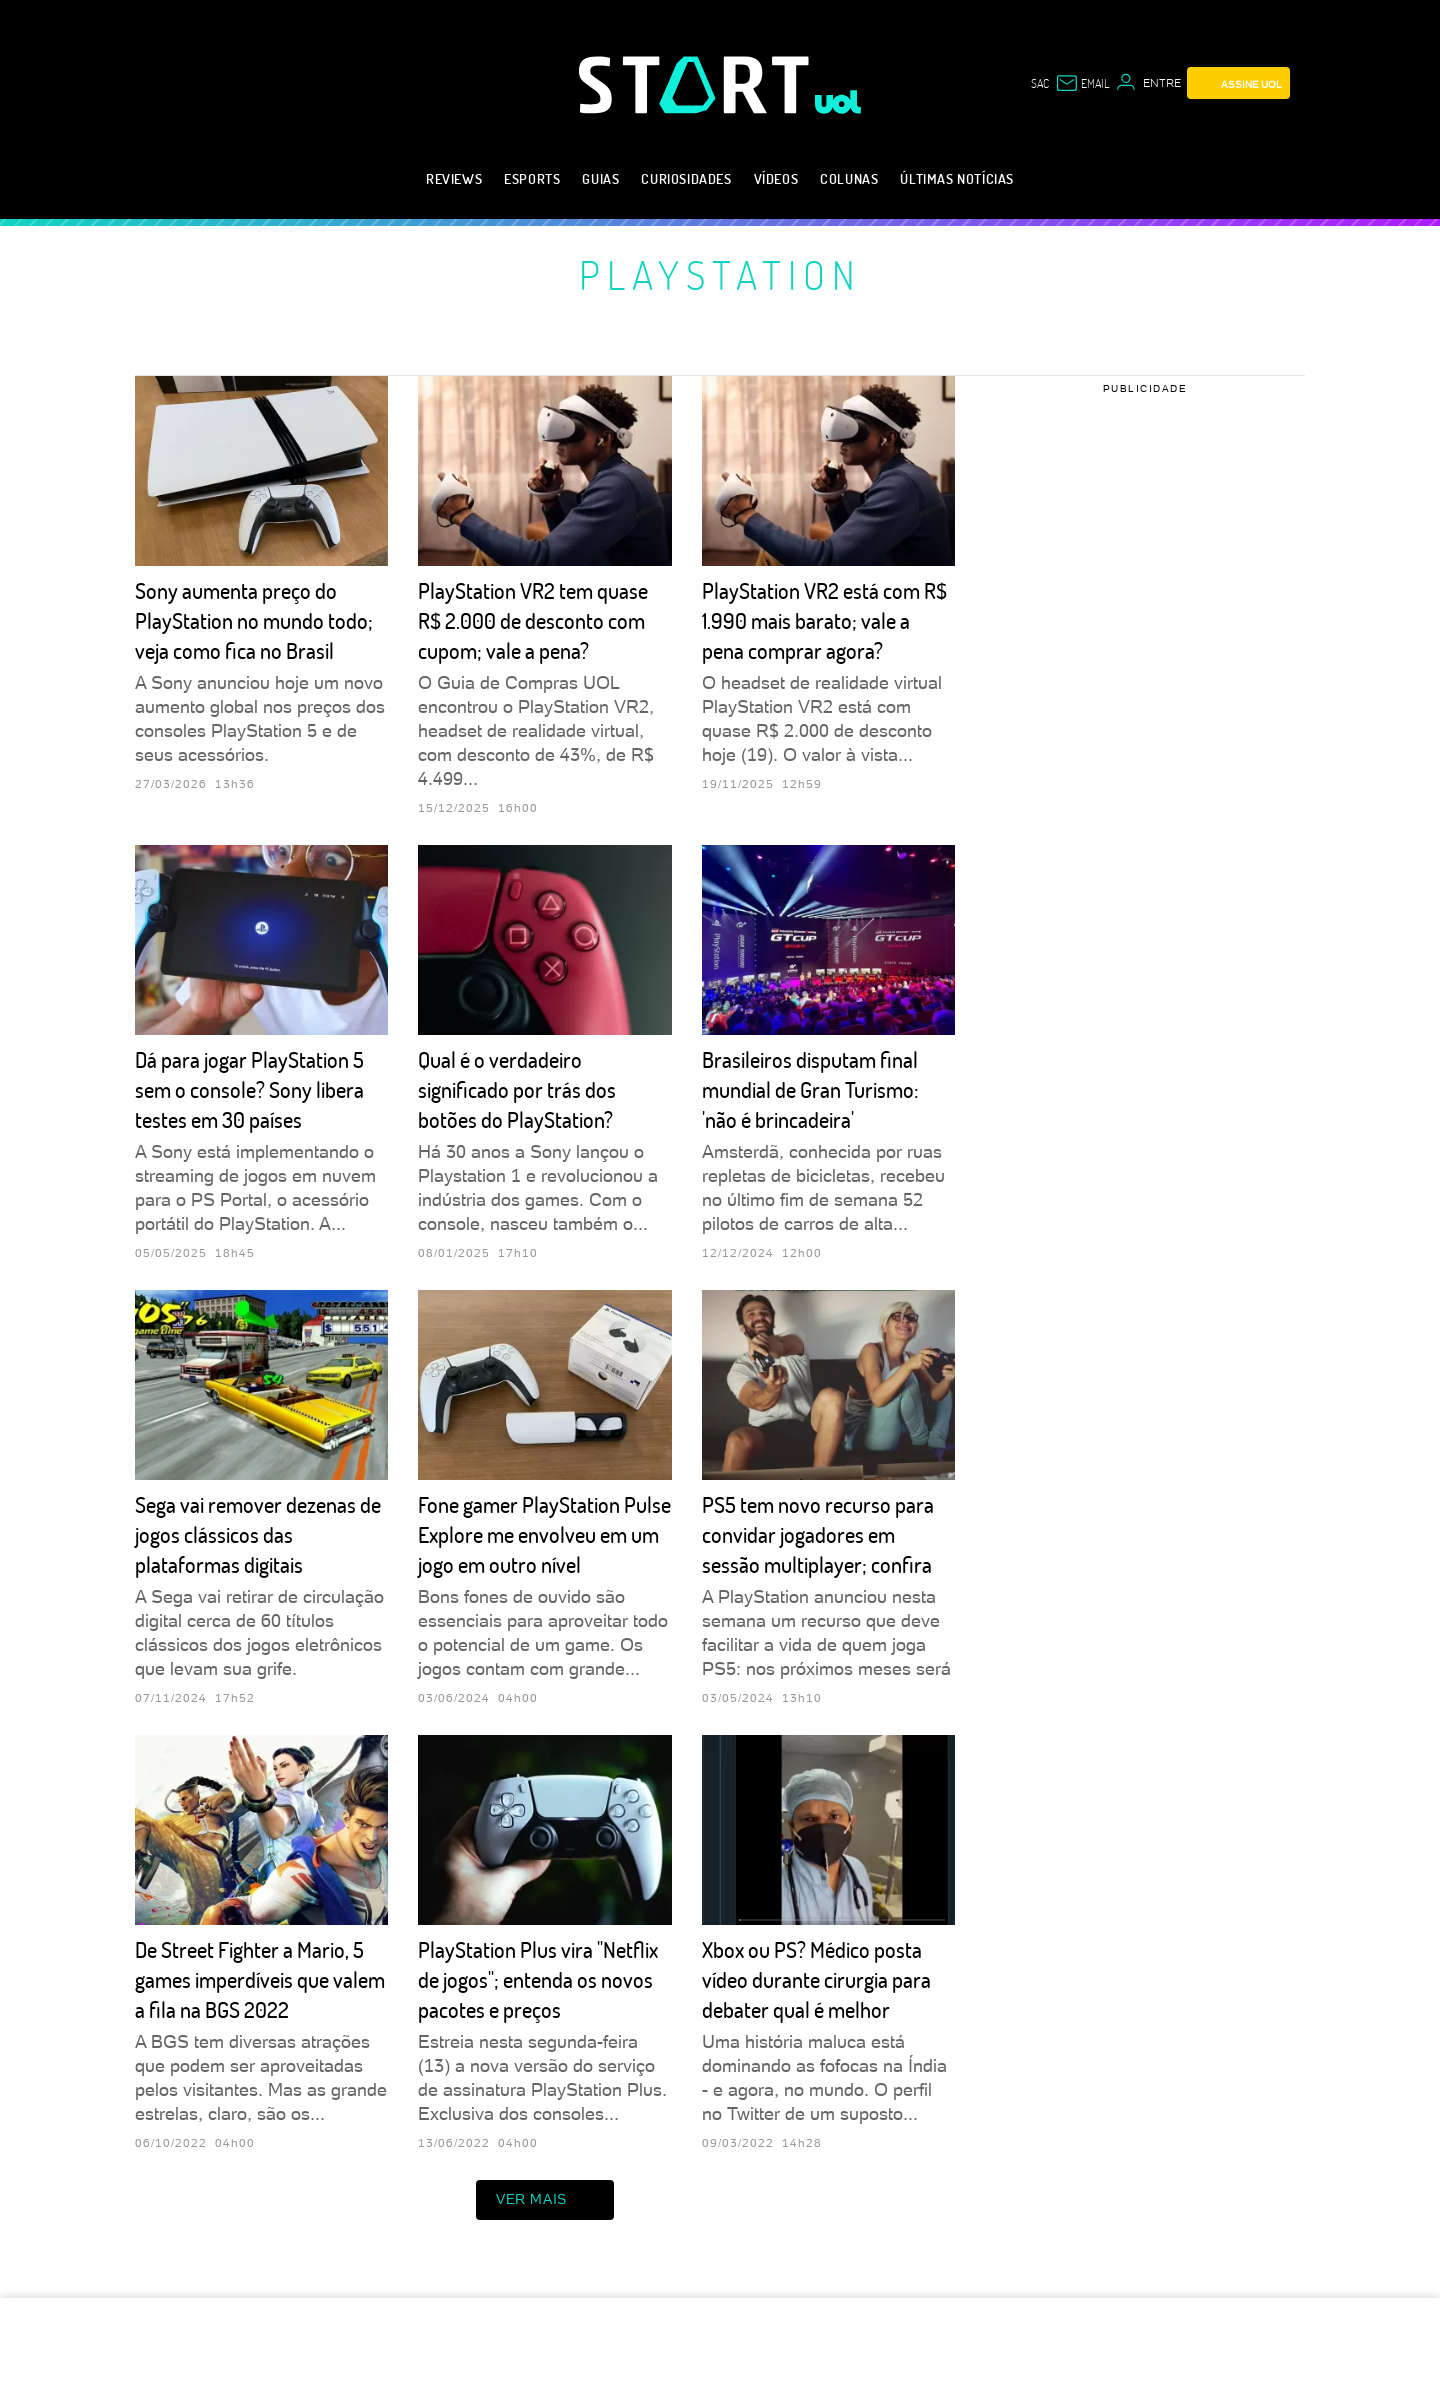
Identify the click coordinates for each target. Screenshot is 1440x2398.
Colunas (849, 178)
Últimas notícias (957, 178)
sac (1040, 83)
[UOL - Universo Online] (838, 102)
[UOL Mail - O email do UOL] (1082, 83)
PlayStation (720, 274)
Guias (600, 178)
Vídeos (776, 178)
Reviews (454, 178)
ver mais (545, 2200)
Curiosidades (686, 178)
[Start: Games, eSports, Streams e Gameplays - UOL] (697, 84)
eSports (532, 178)
